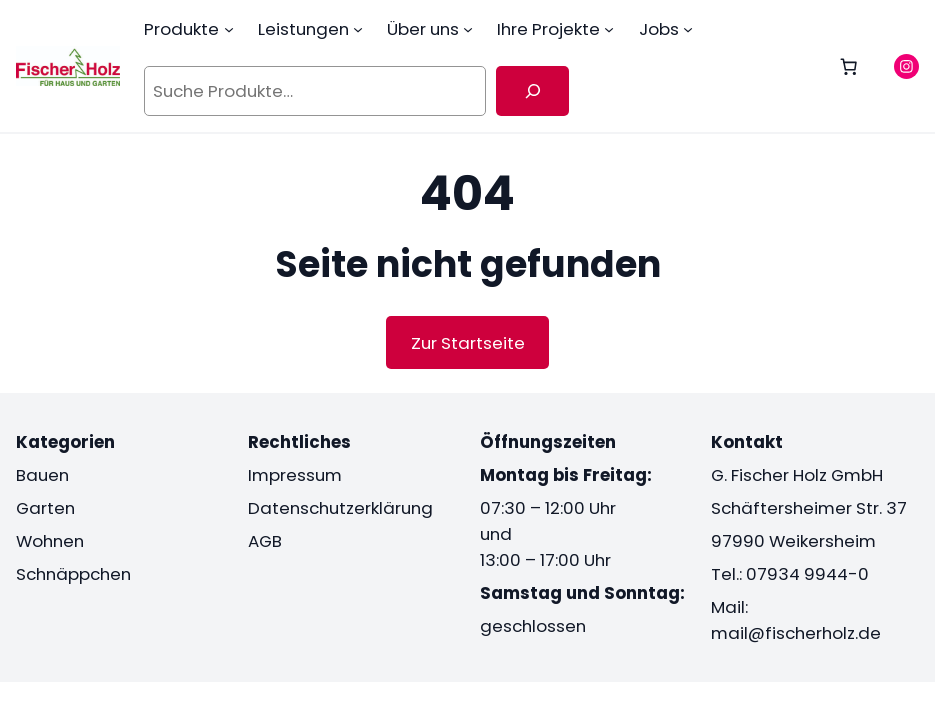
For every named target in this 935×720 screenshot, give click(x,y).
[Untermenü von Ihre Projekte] (609, 29)
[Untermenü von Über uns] (468, 29)
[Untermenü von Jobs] (688, 29)
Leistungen (303, 29)
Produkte (181, 29)
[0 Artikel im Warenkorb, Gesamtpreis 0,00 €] (849, 66)
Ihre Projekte (548, 29)
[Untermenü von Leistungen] (358, 29)
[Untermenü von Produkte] (229, 29)
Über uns (423, 29)
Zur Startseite (468, 343)
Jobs (659, 29)
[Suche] (532, 91)
